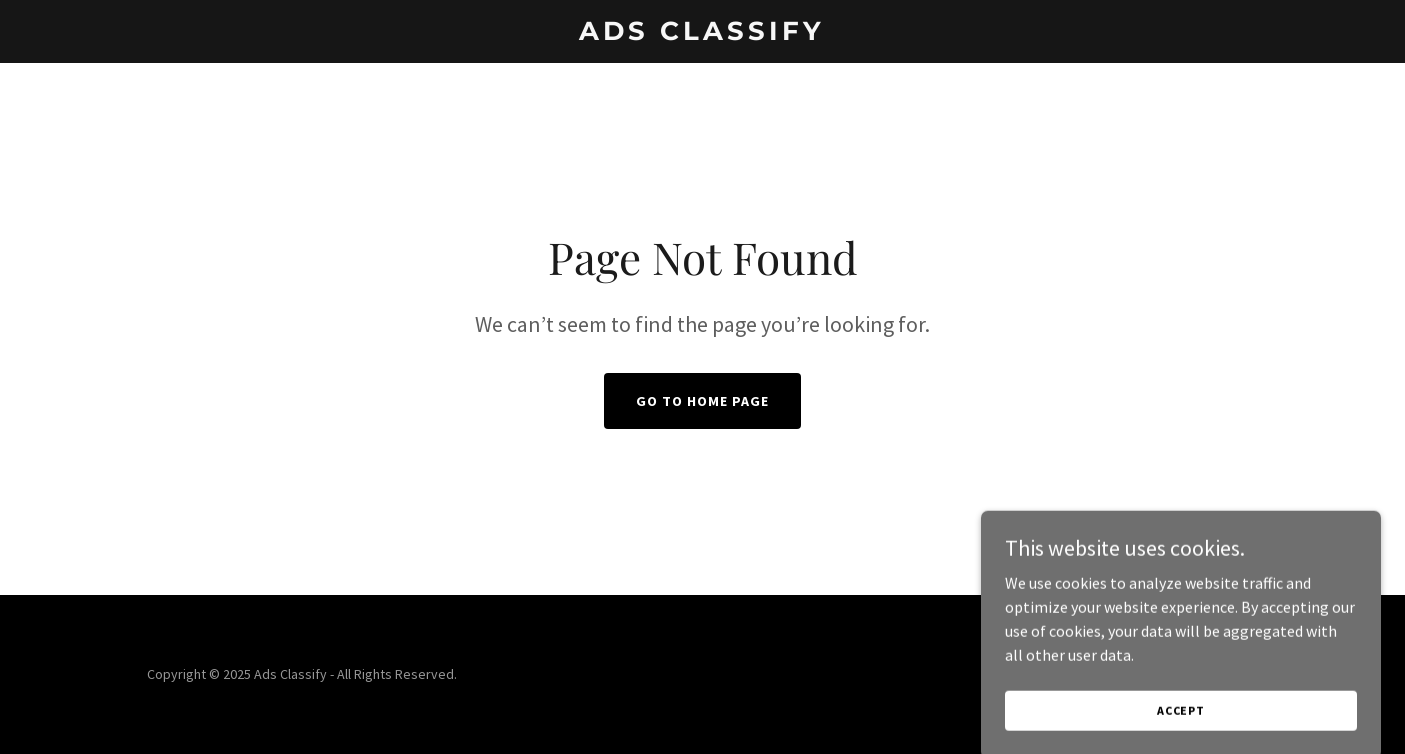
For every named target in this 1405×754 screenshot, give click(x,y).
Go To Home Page (702, 401)
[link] (702, 34)
